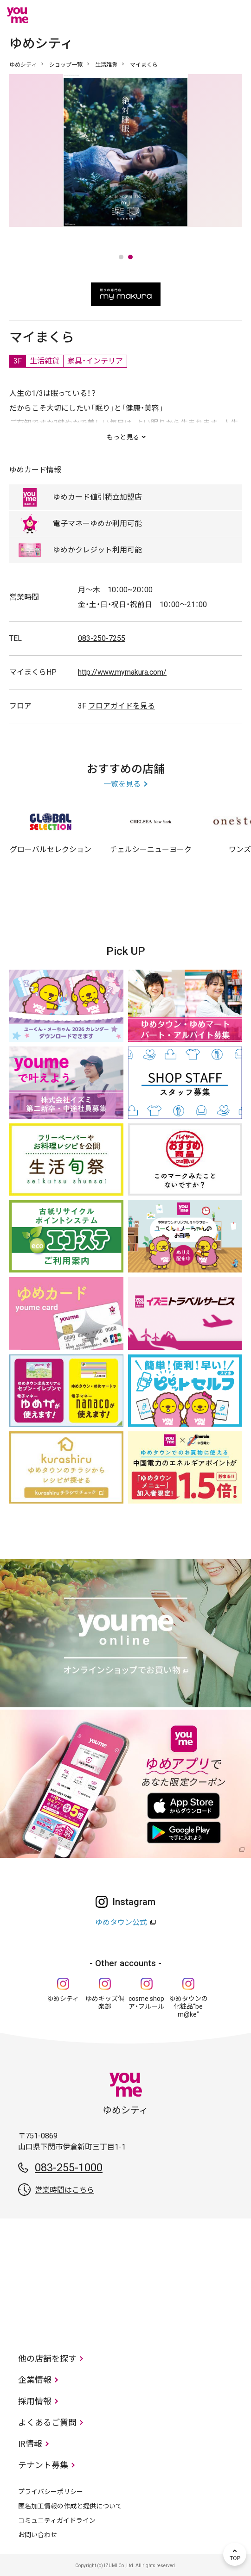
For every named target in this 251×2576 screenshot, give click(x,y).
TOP (234, 2554)
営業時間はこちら (64, 2190)
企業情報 (34, 2380)
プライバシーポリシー (50, 2491)
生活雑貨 (106, 65)
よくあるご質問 (47, 2422)
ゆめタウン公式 (121, 1922)
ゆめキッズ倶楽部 (104, 2002)
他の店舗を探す (47, 2358)
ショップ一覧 (66, 65)
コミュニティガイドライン (57, 2520)
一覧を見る (122, 784)
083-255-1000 (69, 2167)
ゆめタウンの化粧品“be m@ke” (188, 2006)
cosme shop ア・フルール (146, 2002)
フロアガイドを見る (121, 706)
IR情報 (30, 2444)
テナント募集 (43, 2465)
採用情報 (34, 2401)
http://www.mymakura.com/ (122, 672)
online (207, 15)
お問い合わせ (37, 2534)
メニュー (235, 15)
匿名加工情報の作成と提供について (70, 2506)
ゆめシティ (23, 65)
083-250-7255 (101, 638)
